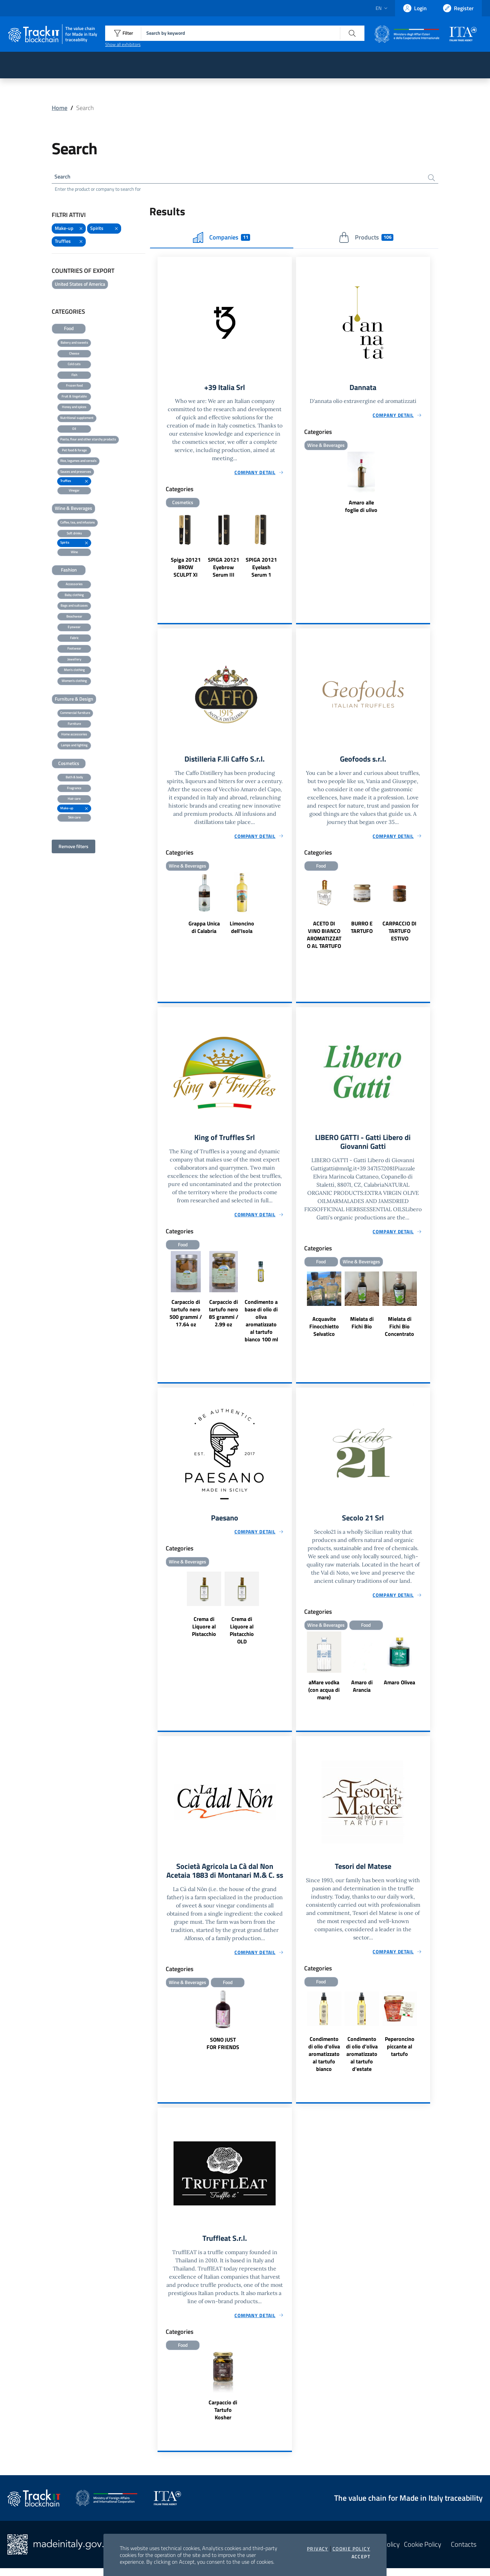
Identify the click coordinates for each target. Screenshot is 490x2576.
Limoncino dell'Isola (242, 930)
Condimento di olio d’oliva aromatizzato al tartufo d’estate (362, 2061)
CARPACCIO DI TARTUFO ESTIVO (399, 934)
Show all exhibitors (123, 44)
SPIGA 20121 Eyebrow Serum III (223, 569)
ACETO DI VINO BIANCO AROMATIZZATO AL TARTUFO (324, 937)
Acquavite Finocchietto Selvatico (324, 1331)
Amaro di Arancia (362, 1692)
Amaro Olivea (399, 1688)
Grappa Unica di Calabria (204, 930)
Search (64, 177)
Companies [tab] (221, 238)
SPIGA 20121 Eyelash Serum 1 (261, 569)
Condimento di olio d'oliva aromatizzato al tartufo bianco (324, 2061)
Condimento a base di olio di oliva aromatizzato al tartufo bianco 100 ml (261, 1324)
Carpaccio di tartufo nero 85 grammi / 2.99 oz (223, 1317)
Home (59, 107)
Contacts (463, 2552)
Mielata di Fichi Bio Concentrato (399, 1331)
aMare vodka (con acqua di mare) (324, 1695)
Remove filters (73, 847)
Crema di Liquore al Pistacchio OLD (242, 1636)
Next (288, 553)
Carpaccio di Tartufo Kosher (223, 2417)
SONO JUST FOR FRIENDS (223, 2060)
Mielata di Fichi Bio (362, 1327)
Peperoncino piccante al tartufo (399, 2053)
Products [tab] (366, 238)
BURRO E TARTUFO (362, 930)
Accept (361, 2556)
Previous (160, 553)
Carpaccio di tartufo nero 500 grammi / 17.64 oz (185, 1317)
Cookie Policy (351, 2548)
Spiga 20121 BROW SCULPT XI (186, 569)
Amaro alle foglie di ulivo (361, 508)
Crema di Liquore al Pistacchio (204, 1632)
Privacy (317, 2548)
